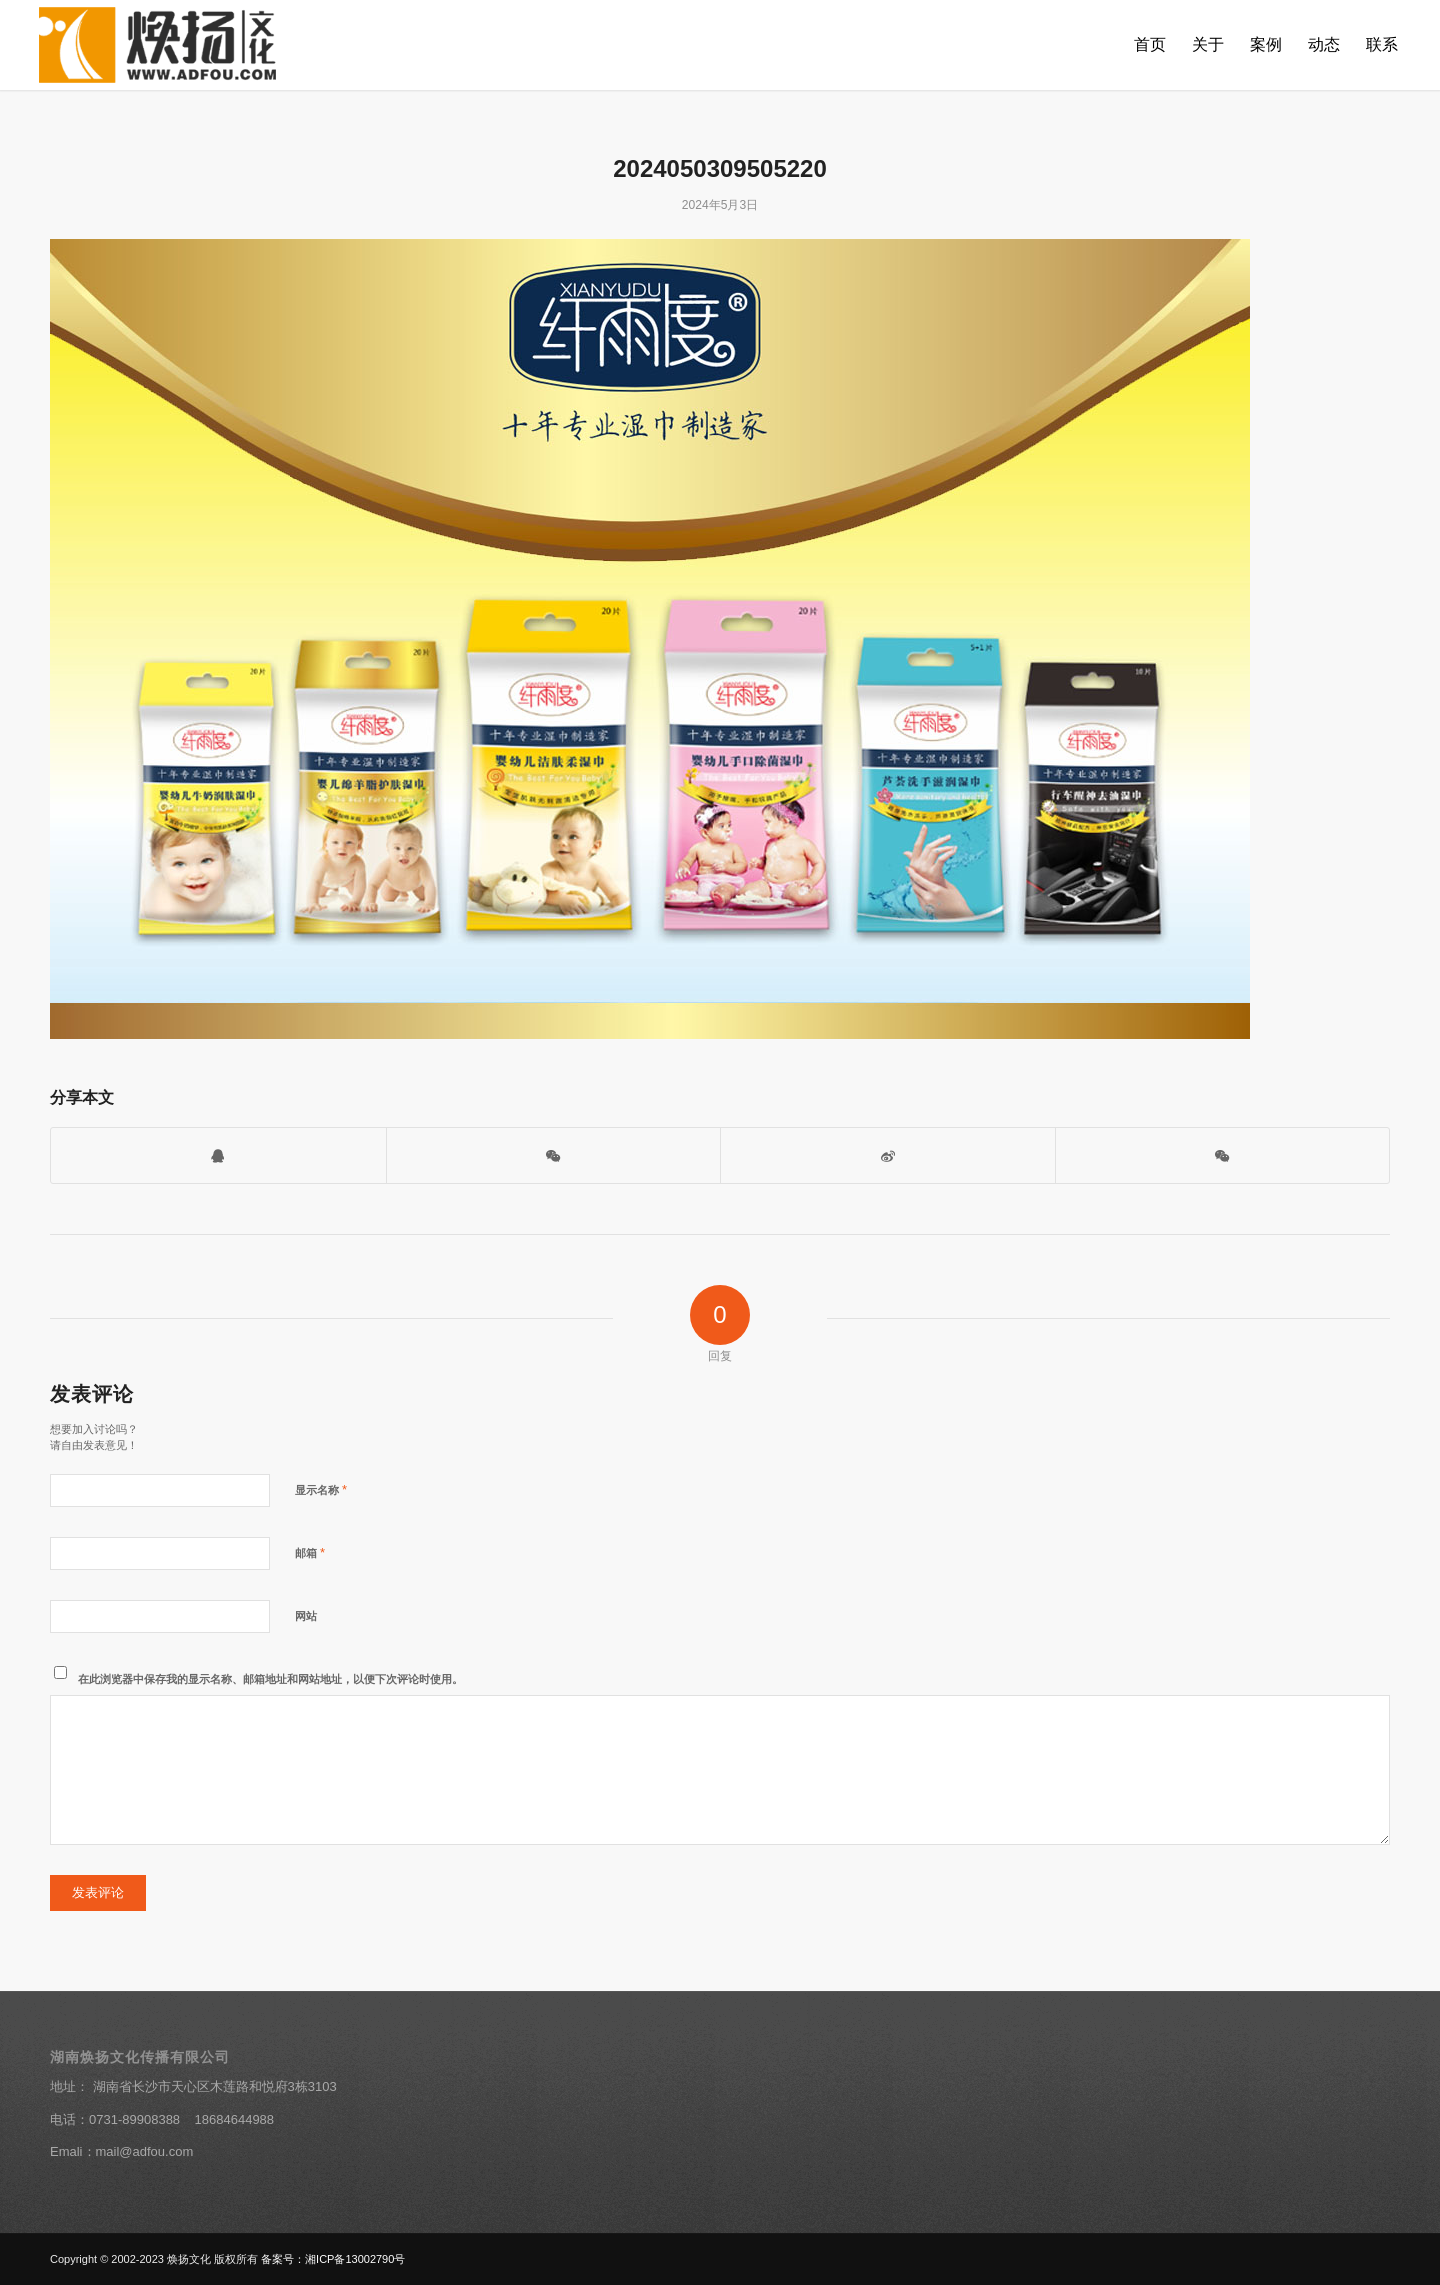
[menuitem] (1150, 45)
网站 (306, 1616)
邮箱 (310, 1552)
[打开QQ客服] (218, 1155)
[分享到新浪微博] (888, 1155)
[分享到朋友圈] (1223, 1155)
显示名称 (321, 1489)
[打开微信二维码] (554, 1155)
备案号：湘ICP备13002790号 (333, 2259)
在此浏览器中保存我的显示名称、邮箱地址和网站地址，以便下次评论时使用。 (270, 1679)
